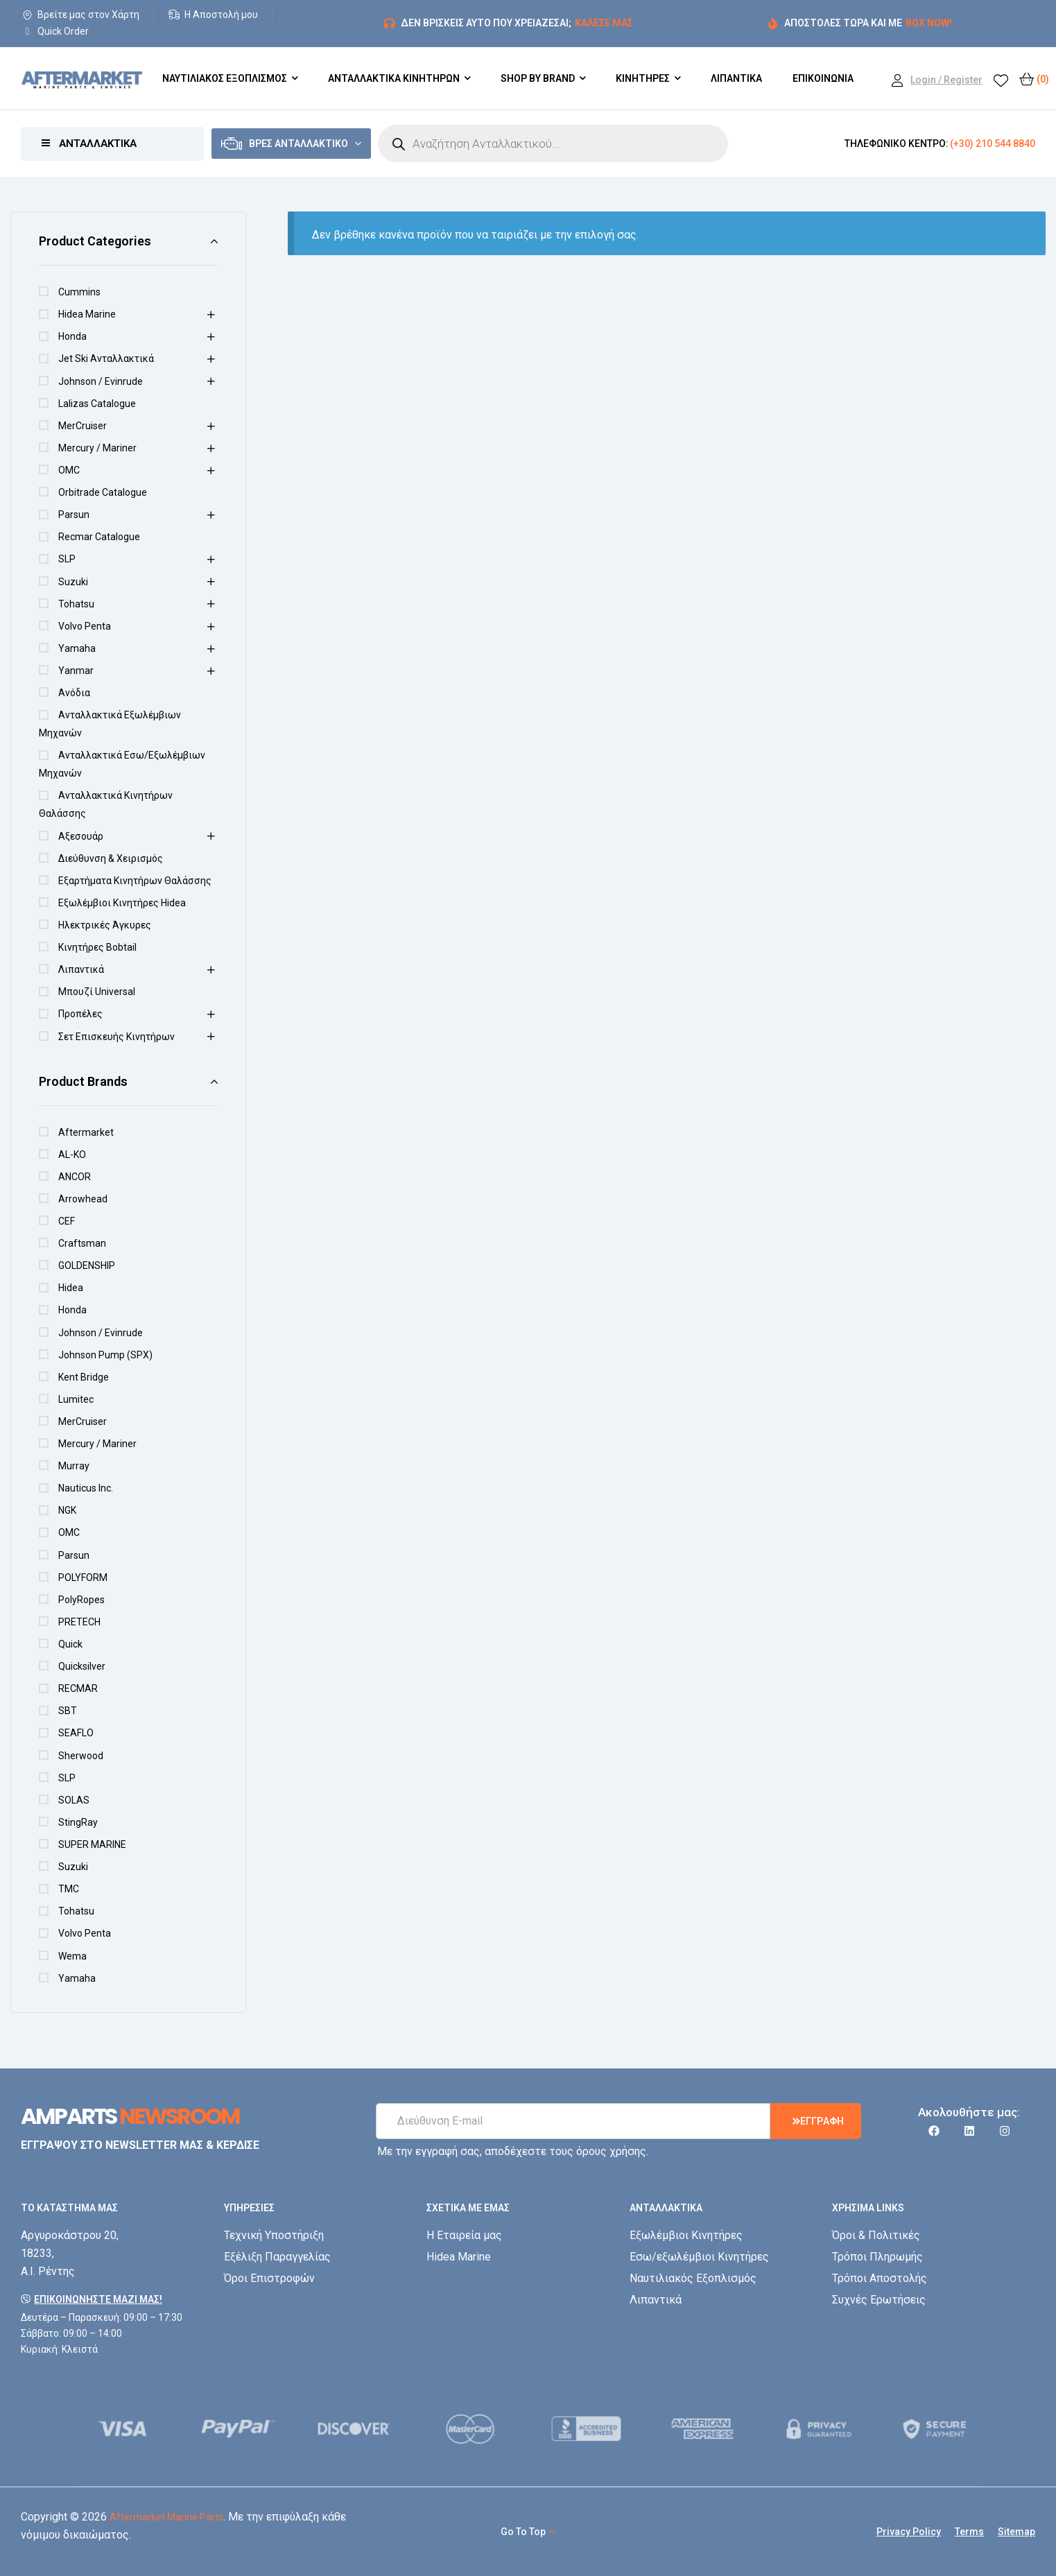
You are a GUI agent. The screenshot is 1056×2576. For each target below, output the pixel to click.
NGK (67, 1510)
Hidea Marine (87, 314)
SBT (67, 1710)
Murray (73, 1465)
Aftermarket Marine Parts (166, 2517)
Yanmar (76, 670)
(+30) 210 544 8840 (992, 143)
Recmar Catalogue (99, 536)
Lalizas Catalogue (97, 403)
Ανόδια (74, 692)
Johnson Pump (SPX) (105, 1354)
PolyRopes (81, 1599)
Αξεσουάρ (80, 836)
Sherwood (80, 1755)
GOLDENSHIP (86, 1265)
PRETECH (79, 1621)
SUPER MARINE (92, 1844)
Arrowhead (82, 1198)
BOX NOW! (929, 22)
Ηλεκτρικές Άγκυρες (104, 925)
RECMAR (78, 1688)
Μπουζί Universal (96, 991)
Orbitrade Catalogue (102, 492)
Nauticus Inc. (85, 1488)
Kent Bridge (83, 1377)
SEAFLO (76, 1732)
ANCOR (74, 1176)
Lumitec (76, 1399)
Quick (70, 1644)
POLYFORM (82, 1577)
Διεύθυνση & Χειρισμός (110, 858)
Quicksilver (81, 1666)
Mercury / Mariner (97, 447)
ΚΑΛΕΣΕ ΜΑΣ (604, 22)
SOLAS (73, 1800)
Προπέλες (80, 1013)
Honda (72, 336)
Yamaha (77, 648)
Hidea (70, 1287)
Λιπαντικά (81, 969)
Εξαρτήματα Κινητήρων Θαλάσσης (134, 880)
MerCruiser (82, 425)
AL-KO (72, 1154)
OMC (69, 470)
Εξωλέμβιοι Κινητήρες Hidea (122, 902)
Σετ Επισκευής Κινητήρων (116, 1036)
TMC (68, 1888)
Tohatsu (76, 604)
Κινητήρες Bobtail (97, 947)
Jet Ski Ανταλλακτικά (106, 358)
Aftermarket (86, 1132)
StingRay (78, 1822)
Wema (72, 1956)
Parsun (73, 514)
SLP (67, 558)
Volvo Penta (84, 626)
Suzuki (73, 581)
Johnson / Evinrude (100, 381)
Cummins (79, 291)
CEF (66, 1221)
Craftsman (82, 1243)
